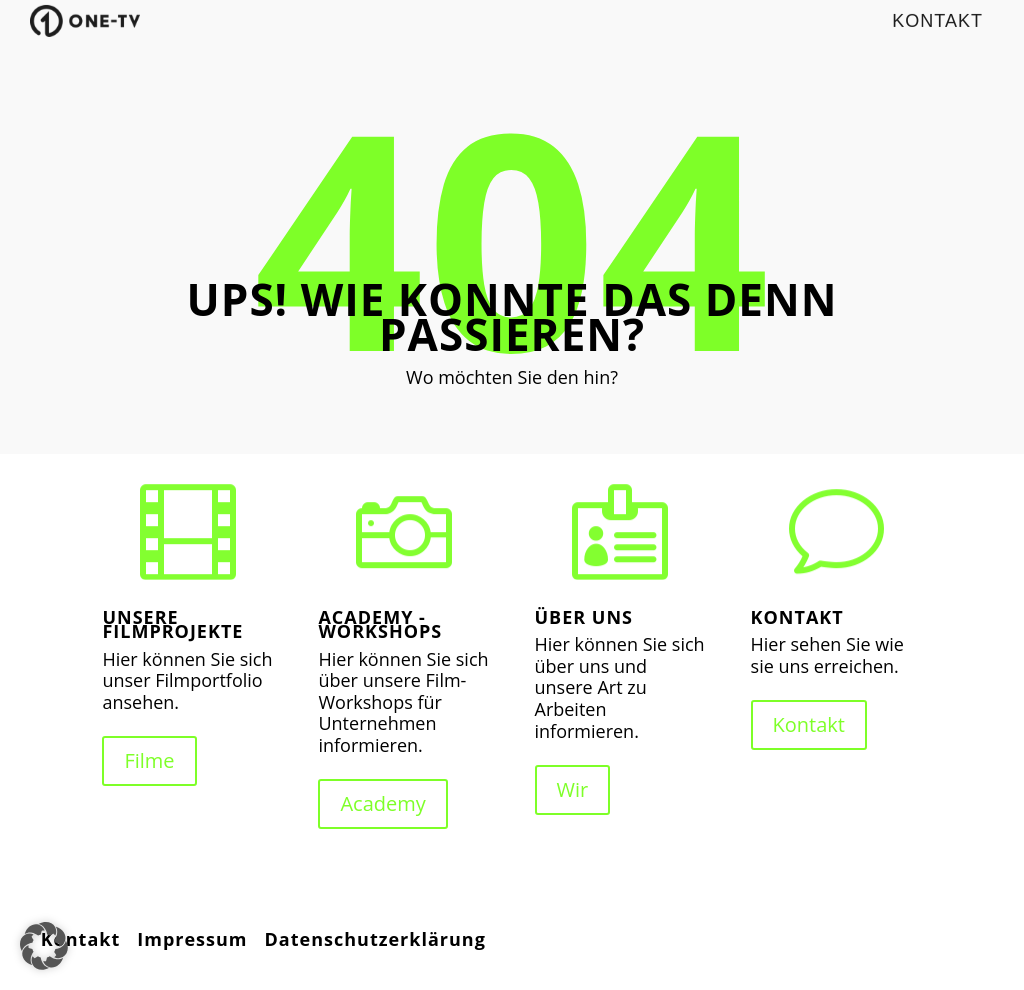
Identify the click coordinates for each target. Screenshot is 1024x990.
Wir (573, 789)
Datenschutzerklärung (375, 939)
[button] (44, 946)
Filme (149, 760)
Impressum (192, 939)
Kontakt (809, 724)
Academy (382, 803)
